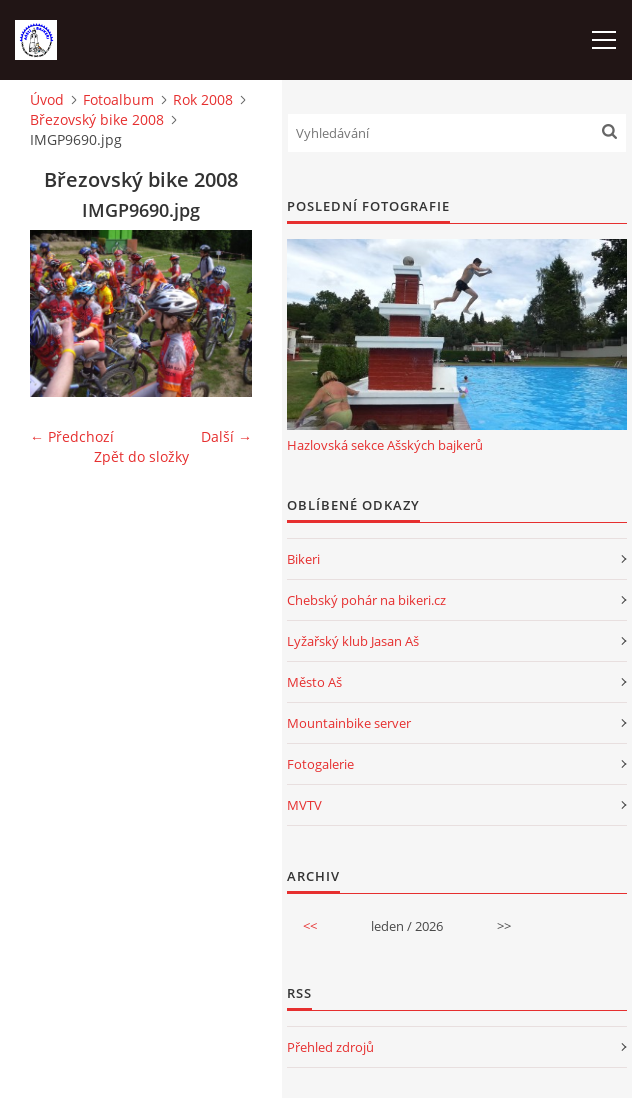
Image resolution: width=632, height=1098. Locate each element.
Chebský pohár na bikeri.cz (366, 600)
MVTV (304, 805)
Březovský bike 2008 (97, 119)
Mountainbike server (349, 723)
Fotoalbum (118, 99)
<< (310, 926)
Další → (226, 436)
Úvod (47, 99)
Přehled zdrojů (330, 1047)
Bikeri (303, 559)
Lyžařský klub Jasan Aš (353, 641)
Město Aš (314, 682)
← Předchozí (72, 436)
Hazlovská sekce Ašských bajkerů (385, 445)
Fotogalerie (320, 764)
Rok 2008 (203, 99)
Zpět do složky (141, 456)
